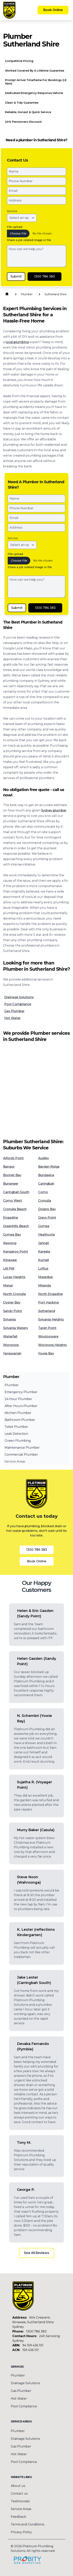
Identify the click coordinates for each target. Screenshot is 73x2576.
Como (43, 1192)
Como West (12, 1200)
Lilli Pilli (8, 1268)
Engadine (10, 1217)
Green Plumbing (18, 1440)
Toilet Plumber (16, 1427)
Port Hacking (48, 1302)
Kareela (44, 1251)
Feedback (18, 2516)
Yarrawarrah (12, 1353)
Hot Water (12, 1018)
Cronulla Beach (15, 1209)
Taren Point (47, 1328)
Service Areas (15, 1461)
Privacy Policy (21, 2532)
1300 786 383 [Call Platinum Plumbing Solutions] (44, 276)
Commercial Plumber (21, 1454)
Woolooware (48, 1336)
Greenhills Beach (16, 1226)
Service (12, 211)
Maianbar (45, 1277)
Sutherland (46, 1311)
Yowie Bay (46, 1353)
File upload (14, 227)
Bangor (9, 1166)
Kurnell (43, 1260)
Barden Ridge (49, 1166)
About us (18, 2486)
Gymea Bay (12, 1234)
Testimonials (20, 2501)
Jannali (43, 1243)
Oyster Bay (11, 1302)
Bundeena (46, 1175)
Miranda (44, 1285)
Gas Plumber (14, 1011)
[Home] (9, 10)
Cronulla (44, 1200)
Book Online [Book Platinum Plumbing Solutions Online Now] (53, 10)
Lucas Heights (14, 1277)
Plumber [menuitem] (18, 2375)
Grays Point (47, 1217)
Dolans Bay (47, 1209)
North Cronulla (14, 1294)
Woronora (11, 1345)
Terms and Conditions (27, 2524)
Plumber (12, 1385)
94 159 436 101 (32, 2345)
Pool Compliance (17, 1004)
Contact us (19, 2493)
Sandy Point (12, 1311)
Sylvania (9, 1319)
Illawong (9, 1243)
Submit (16, 276)
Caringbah (46, 1183)
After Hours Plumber (21, 1406)
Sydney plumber (53, 810)
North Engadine (50, 1294)
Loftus (43, 1268)
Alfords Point (13, 1158)
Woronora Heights (52, 1345)
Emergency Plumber (21, 1392)
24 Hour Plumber (18, 1399)
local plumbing (17, 342)
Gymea (43, 1226)
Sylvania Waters (15, 1328)
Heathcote (46, 1234)
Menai (8, 1285)
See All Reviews (36, 2253)
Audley (43, 1158)
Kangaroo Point (15, 1251)
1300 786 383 (36, 2331)
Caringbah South (16, 1192)
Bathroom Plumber (20, 1420)
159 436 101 (30, 2350)
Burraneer (10, 1183)
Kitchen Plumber (18, 1413)
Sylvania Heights (51, 1319)
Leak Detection (16, 1434)
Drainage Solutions (19, 997)
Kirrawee (10, 1260)
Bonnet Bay (12, 1175)
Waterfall (10, 1336)
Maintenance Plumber (22, 1447)
